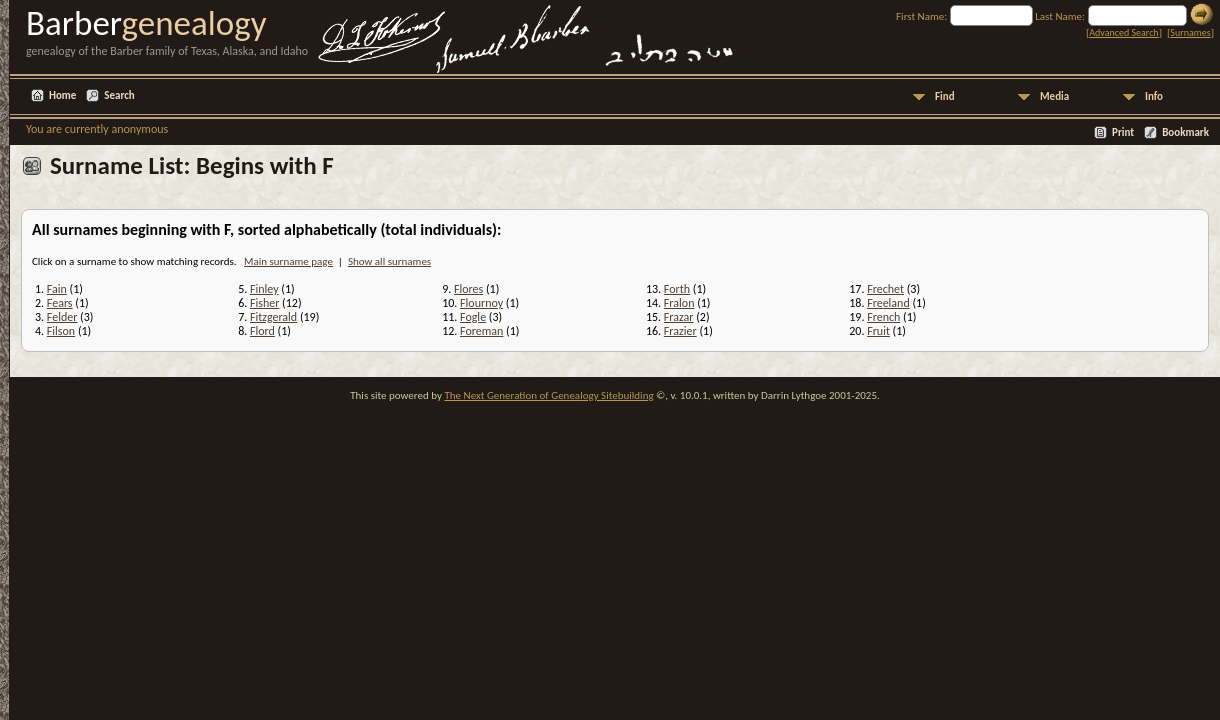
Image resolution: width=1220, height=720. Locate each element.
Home (62, 95)
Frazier (680, 331)
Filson (61, 331)
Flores (468, 289)
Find (945, 96)
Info (1154, 96)
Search (119, 95)
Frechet (885, 289)
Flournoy (481, 303)
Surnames (1190, 32)
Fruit (878, 331)
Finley (264, 289)
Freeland (888, 303)
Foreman (481, 331)
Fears (60, 303)
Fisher (264, 303)
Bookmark (1185, 132)
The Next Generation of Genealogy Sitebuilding (548, 395)
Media (1054, 96)
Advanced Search (1123, 32)
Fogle (473, 317)
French (883, 317)
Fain (57, 289)
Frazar (679, 317)
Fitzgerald (273, 317)
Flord (262, 331)
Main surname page (288, 261)
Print (1123, 132)
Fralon (679, 303)
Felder (62, 317)
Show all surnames (389, 261)
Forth (677, 289)
